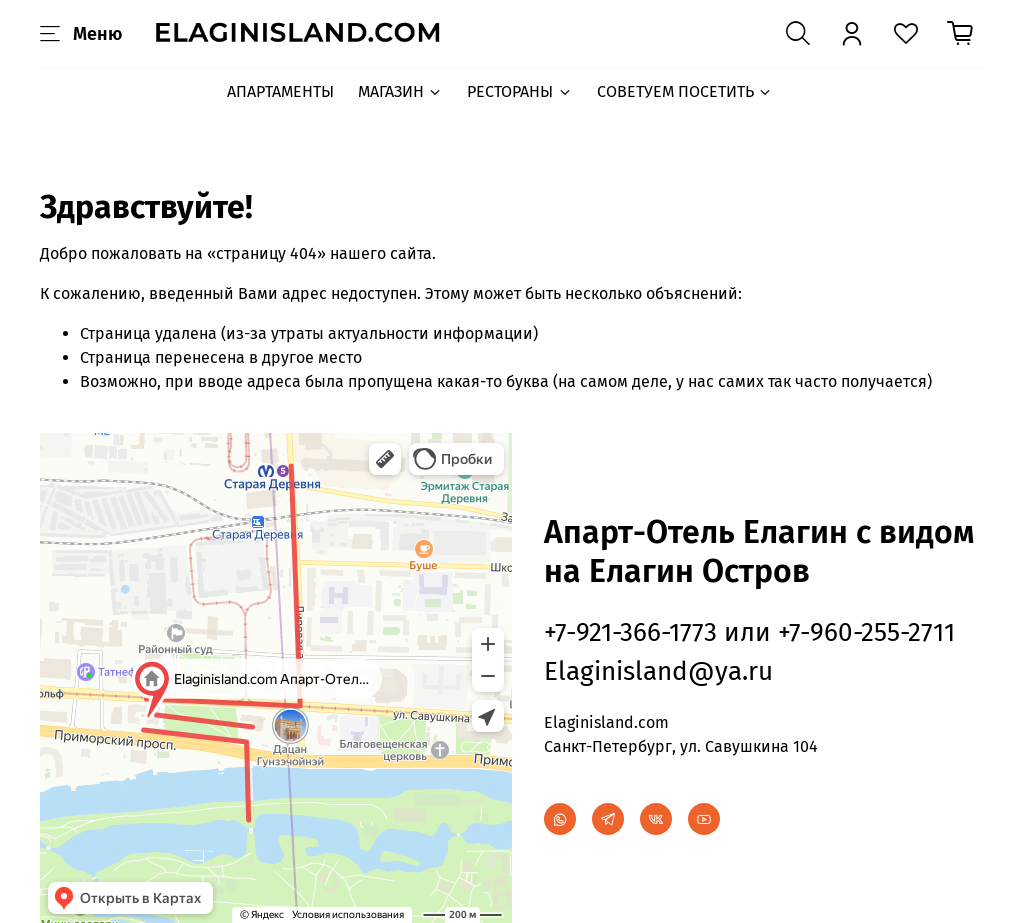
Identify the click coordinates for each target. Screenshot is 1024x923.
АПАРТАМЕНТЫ (280, 91)
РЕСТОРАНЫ (519, 91)
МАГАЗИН (400, 91)
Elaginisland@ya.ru (658, 671)
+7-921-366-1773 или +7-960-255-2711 (749, 632)
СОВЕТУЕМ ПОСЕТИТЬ (685, 91)
